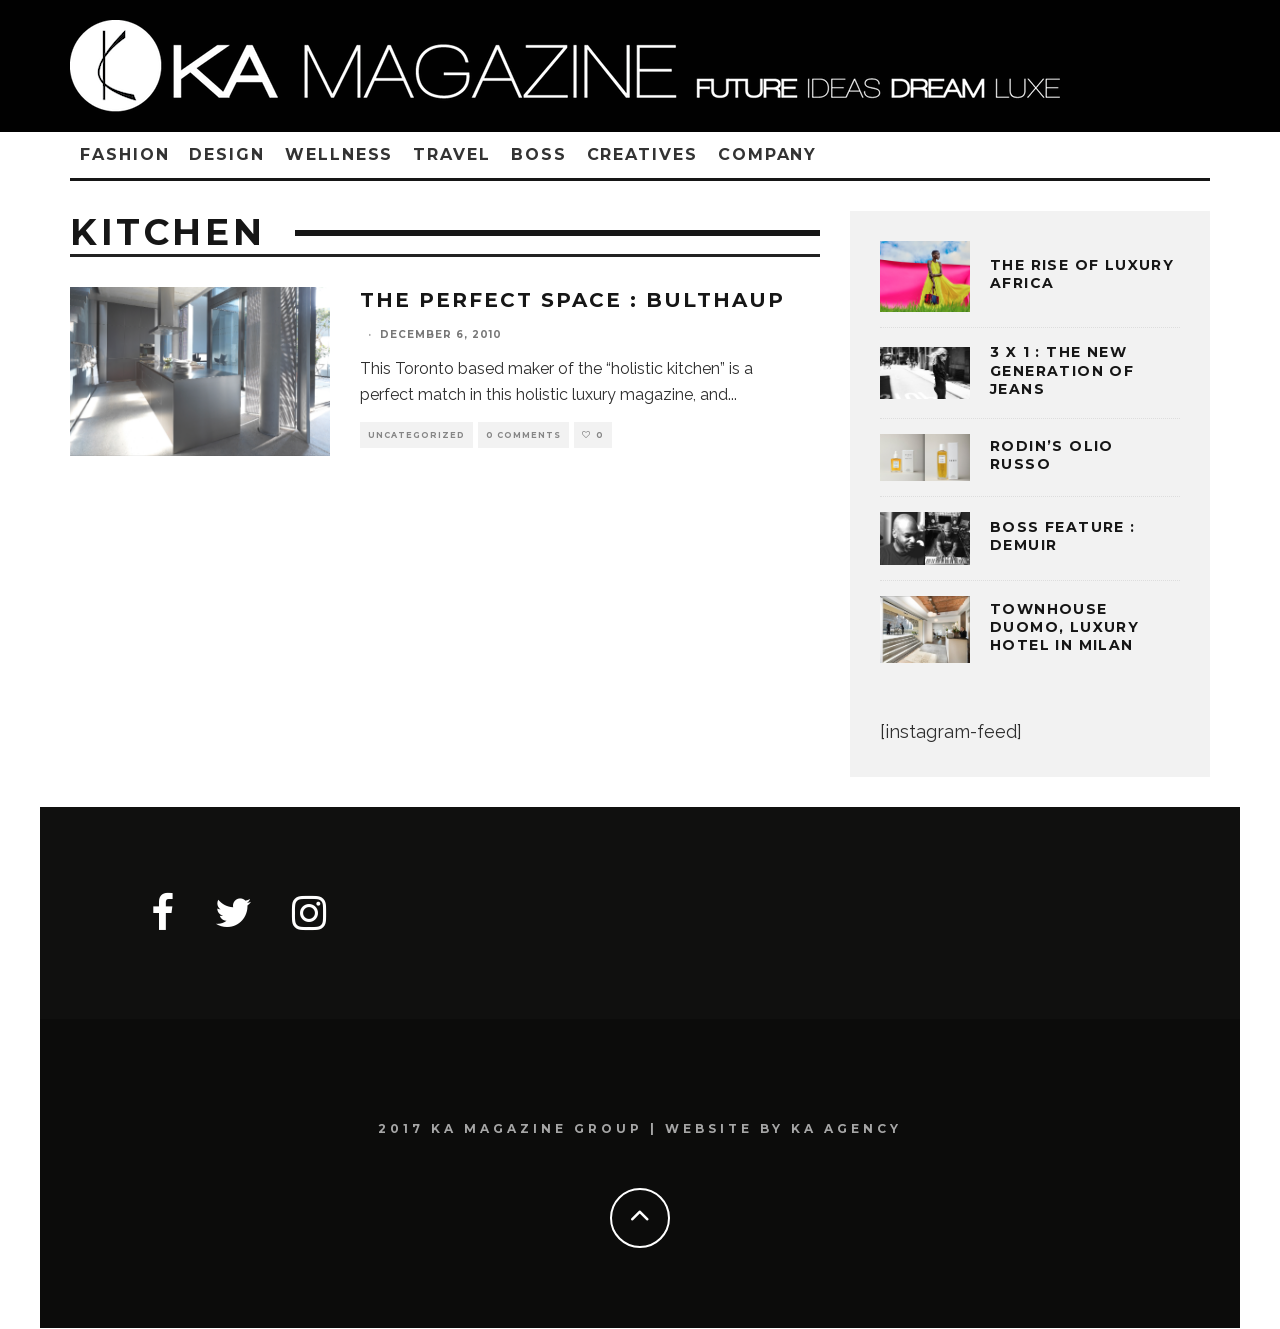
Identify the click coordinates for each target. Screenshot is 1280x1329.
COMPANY (767, 154)
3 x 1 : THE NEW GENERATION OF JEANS (1062, 370)
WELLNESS (339, 154)
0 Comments (523, 435)
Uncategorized (416, 435)
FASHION (124, 154)
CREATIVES (642, 154)
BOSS (539, 154)
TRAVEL (452, 154)
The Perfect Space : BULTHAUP (572, 300)
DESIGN (227, 154)
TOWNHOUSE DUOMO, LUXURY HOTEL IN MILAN (1064, 627)
